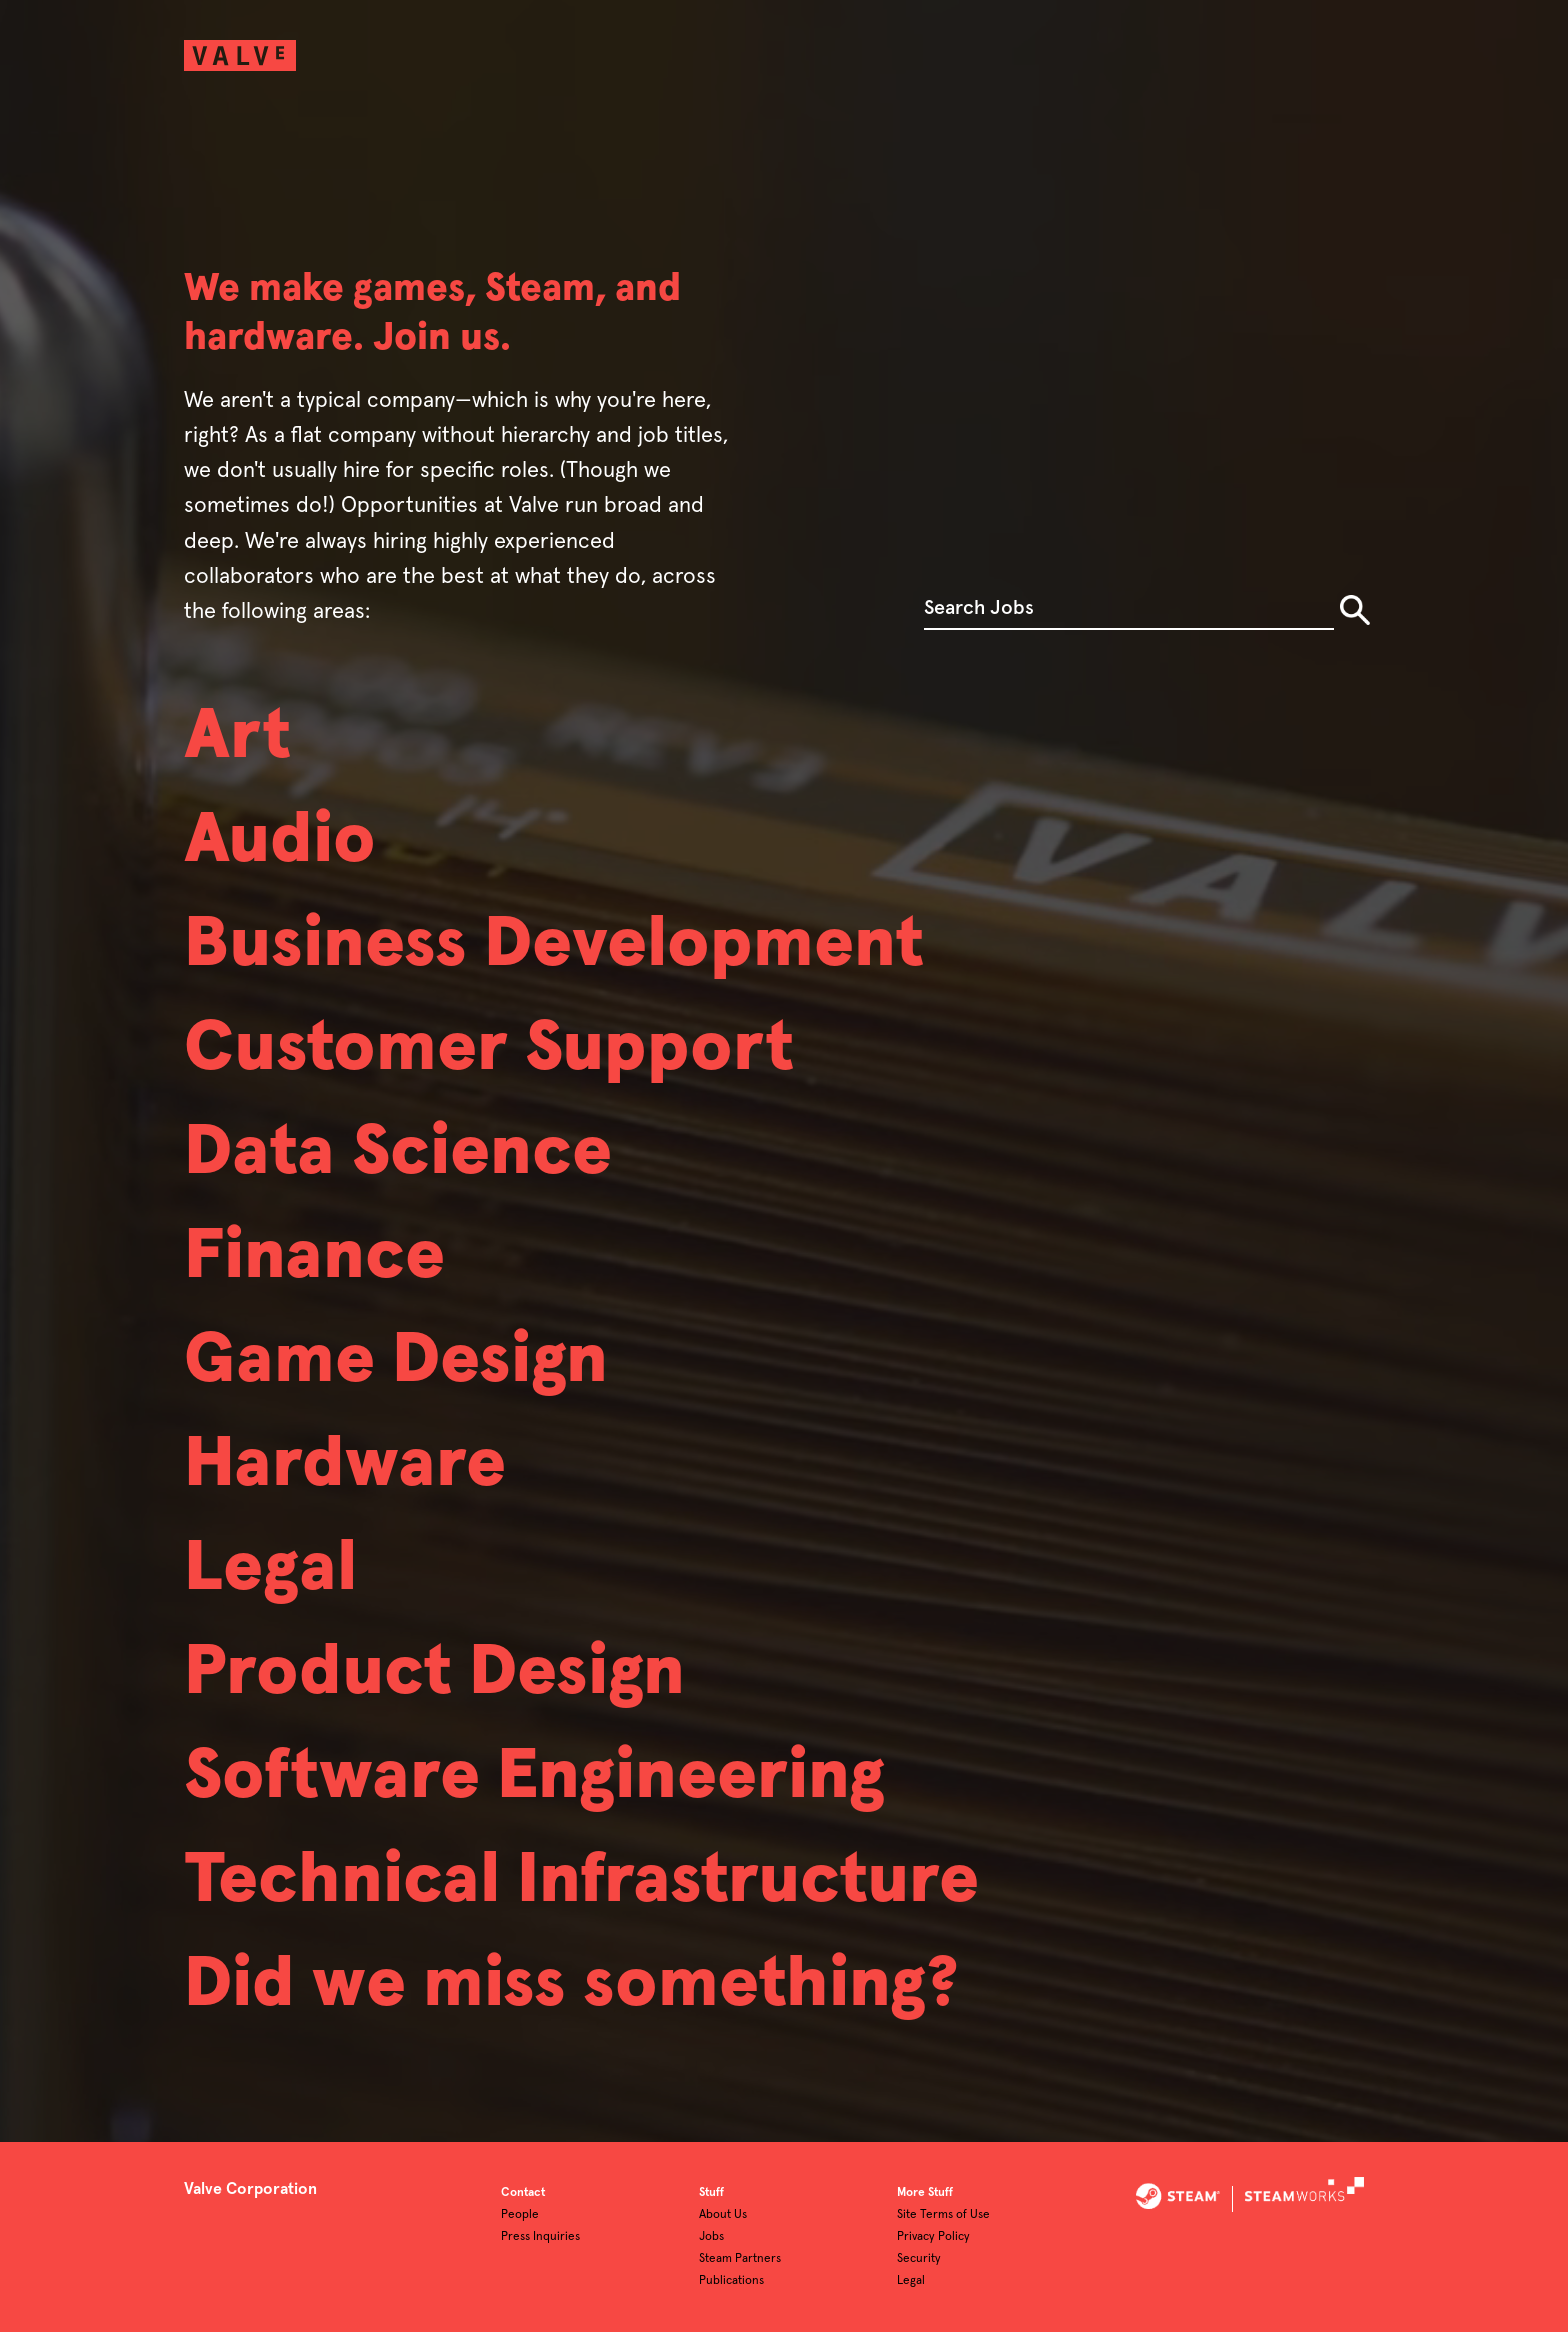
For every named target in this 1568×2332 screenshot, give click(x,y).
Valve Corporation (250, 2189)
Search (1355, 610)
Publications (731, 2281)
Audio (280, 841)
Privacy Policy (933, 2237)
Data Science (398, 1153)
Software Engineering (534, 1777)
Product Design (434, 1673)
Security (919, 2259)
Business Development (554, 945)
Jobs (711, 2237)
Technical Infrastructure (581, 1881)
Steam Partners (740, 2259)
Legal (270, 1569)
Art (237, 737)
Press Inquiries (540, 2237)
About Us (723, 2215)
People (520, 2215)
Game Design (396, 1361)
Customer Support (489, 1049)
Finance (314, 1257)
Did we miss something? (571, 1985)
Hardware (345, 1465)
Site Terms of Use (943, 2215)
